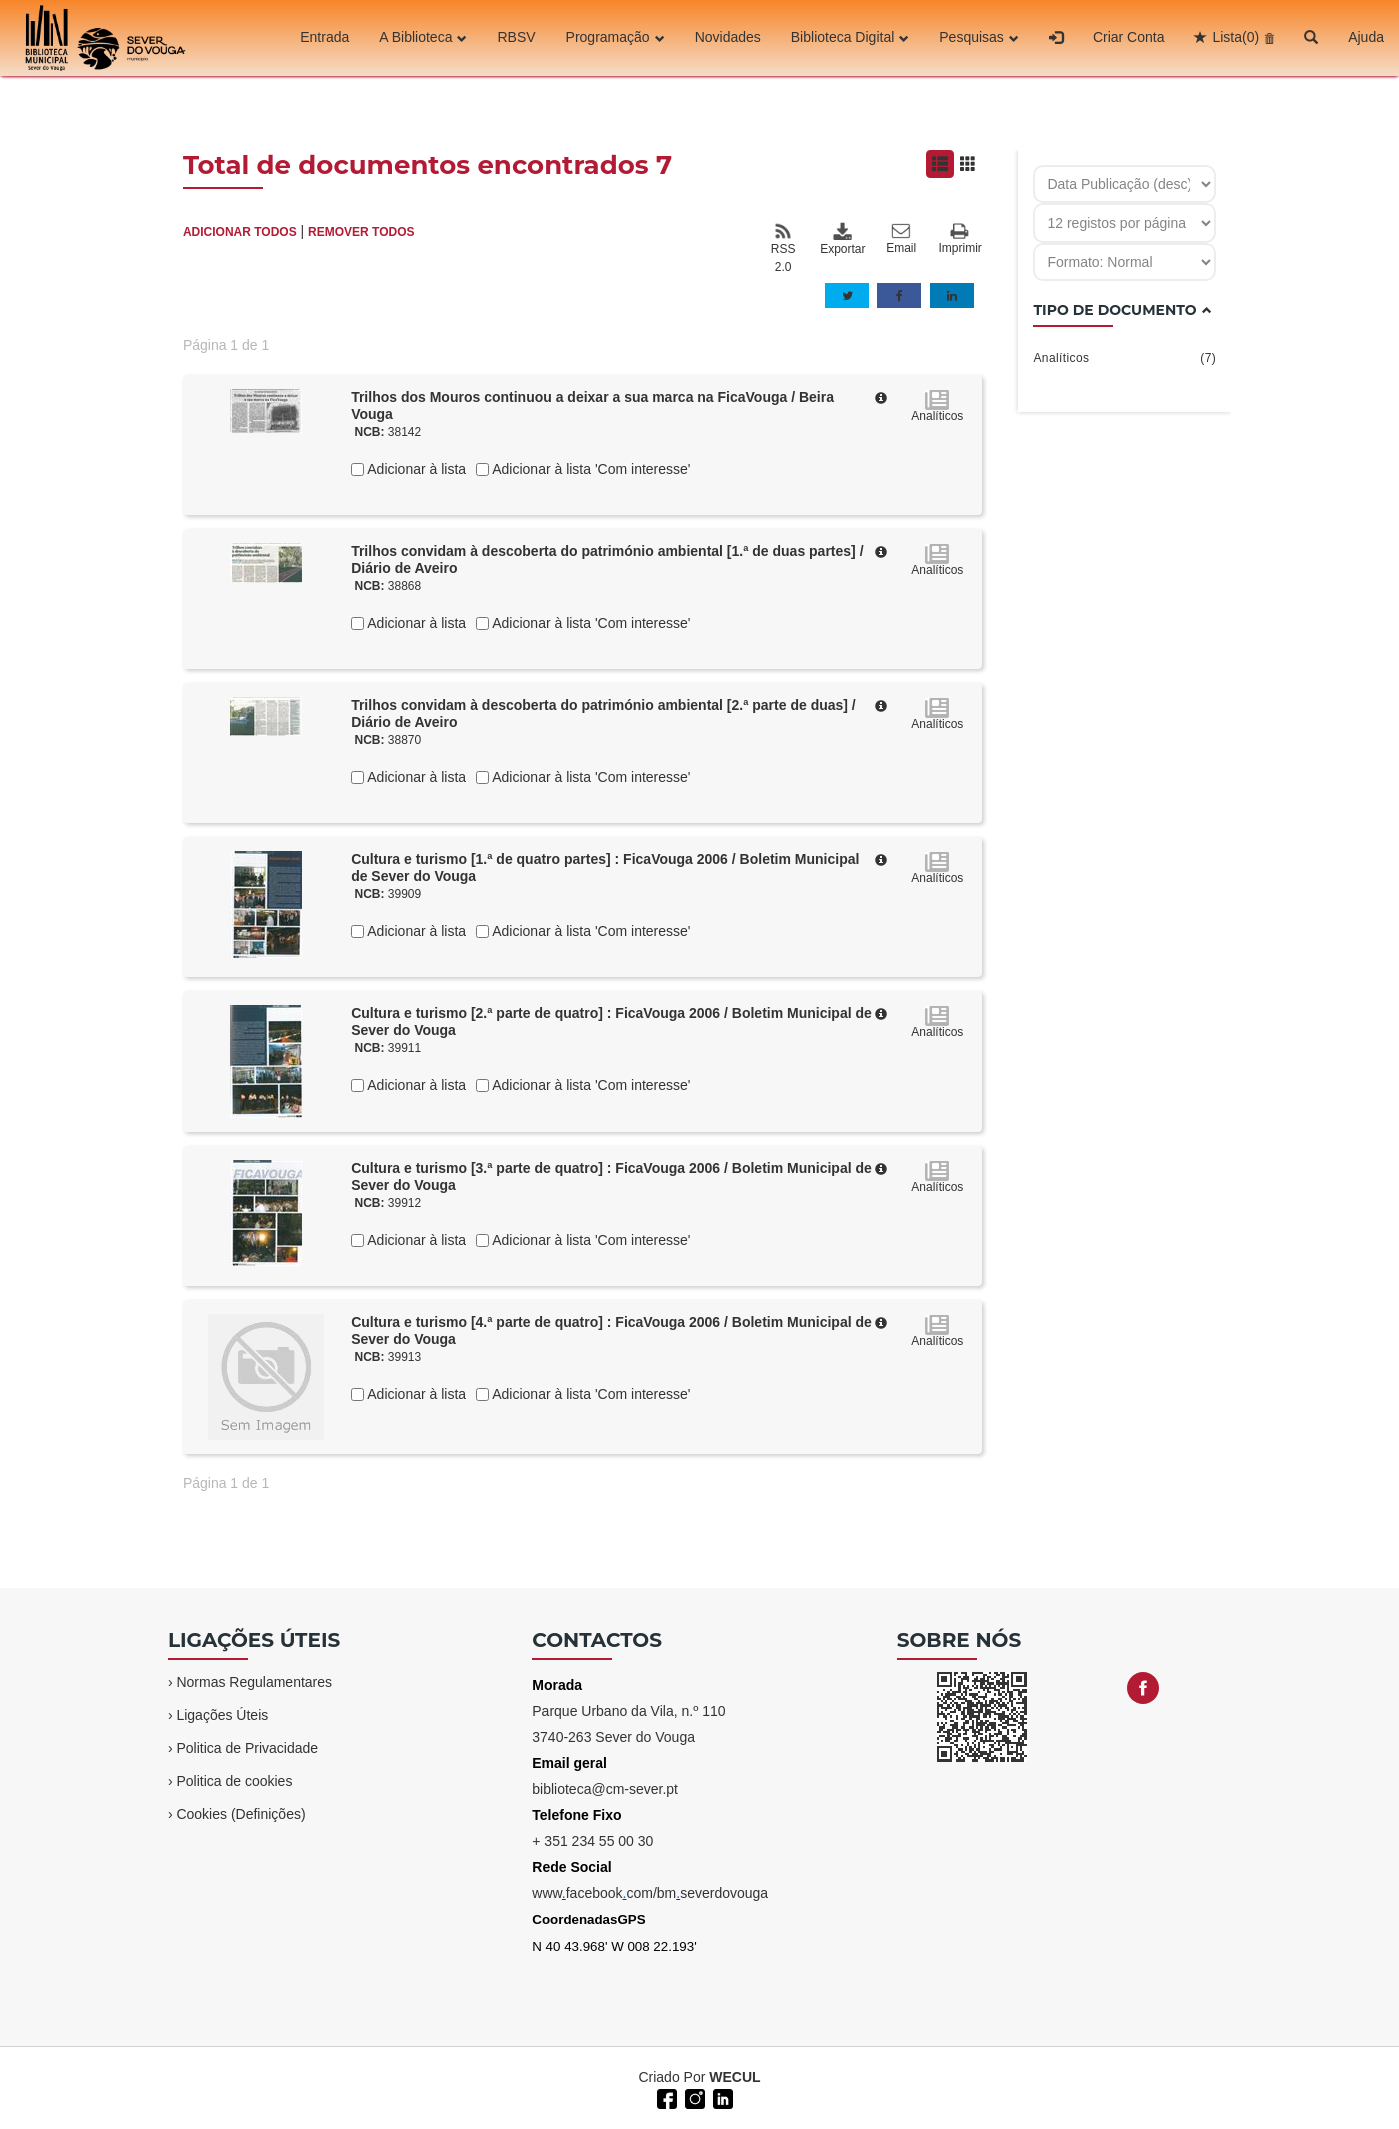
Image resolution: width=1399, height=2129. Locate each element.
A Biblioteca (423, 38)
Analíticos (1124, 358)
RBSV (516, 38)
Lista (1235, 38)
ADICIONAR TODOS (240, 232)
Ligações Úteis (222, 1715)
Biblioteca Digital (850, 38)
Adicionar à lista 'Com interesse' (589, 469)
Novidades (728, 38)
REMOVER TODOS (361, 232)
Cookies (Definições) (240, 1814)
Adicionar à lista (415, 469)
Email (901, 239)
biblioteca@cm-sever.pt (605, 1789)
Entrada (324, 38)
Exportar (842, 239)
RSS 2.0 (783, 248)
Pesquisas (979, 38)
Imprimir (960, 239)
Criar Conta (1129, 38)
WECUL (734, 2077)
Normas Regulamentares (254, 1682)
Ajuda (1366, 38)
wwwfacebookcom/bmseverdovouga (650, 1893)
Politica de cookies (234, 1781)
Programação (615, 38)
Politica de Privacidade (247, 1748)
